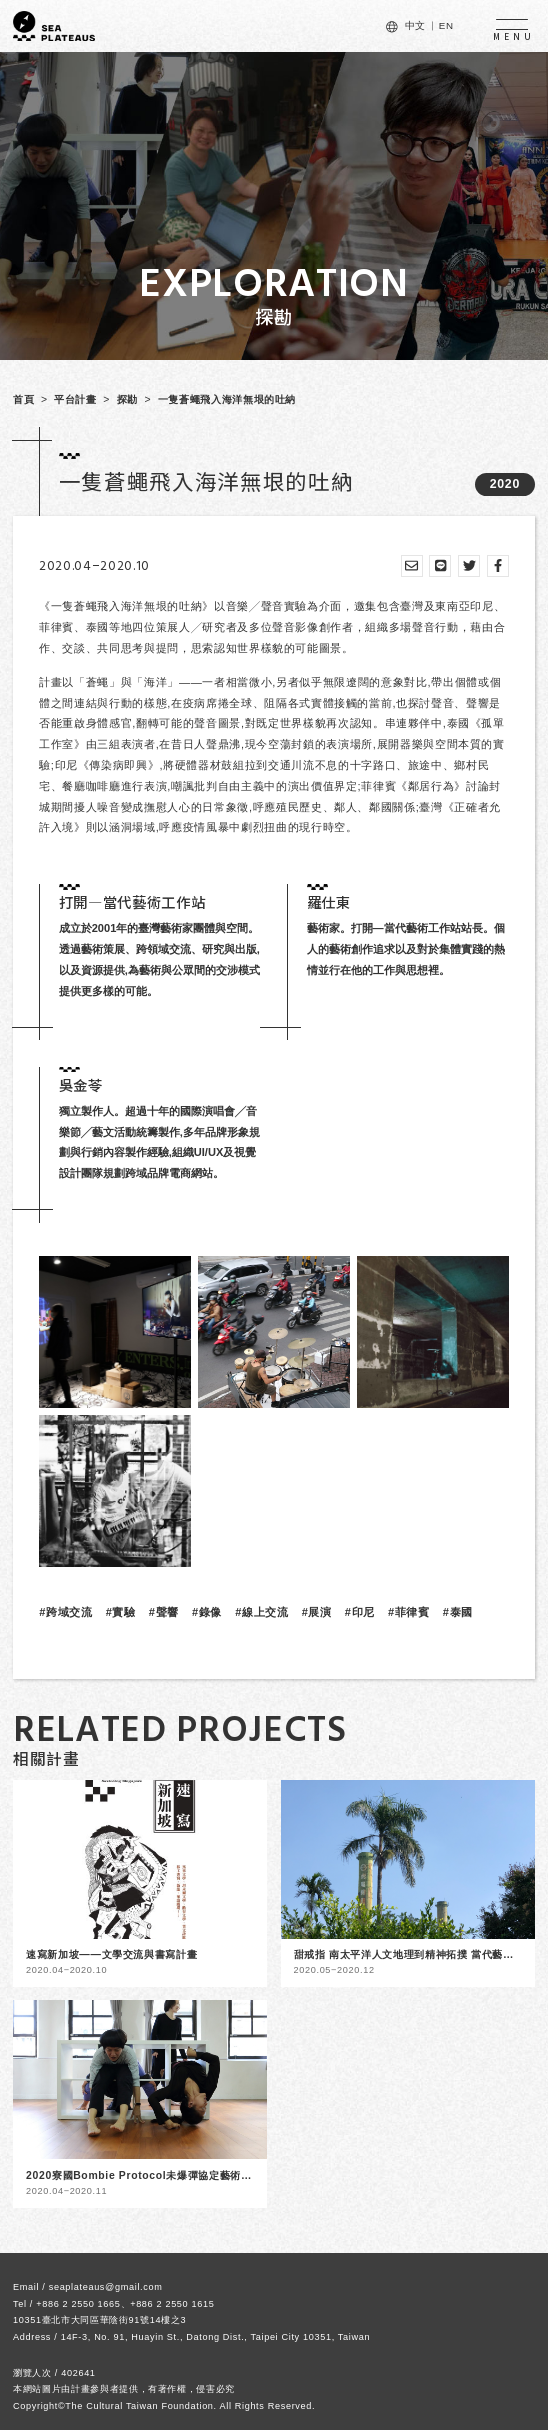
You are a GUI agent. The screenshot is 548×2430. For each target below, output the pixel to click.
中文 (415, 25)
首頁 (23, 399)
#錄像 (207, 1612)
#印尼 (360, 1612)
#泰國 (458, 1612)
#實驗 (121, 1612)
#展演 (317, 1612)
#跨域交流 (65, 1612)
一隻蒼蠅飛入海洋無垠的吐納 (227, 399)
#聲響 (164, 1612)
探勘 (127, 399)
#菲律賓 (409, 1612)
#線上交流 (261, 1612)
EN (446, 25)
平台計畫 (75, 399)
